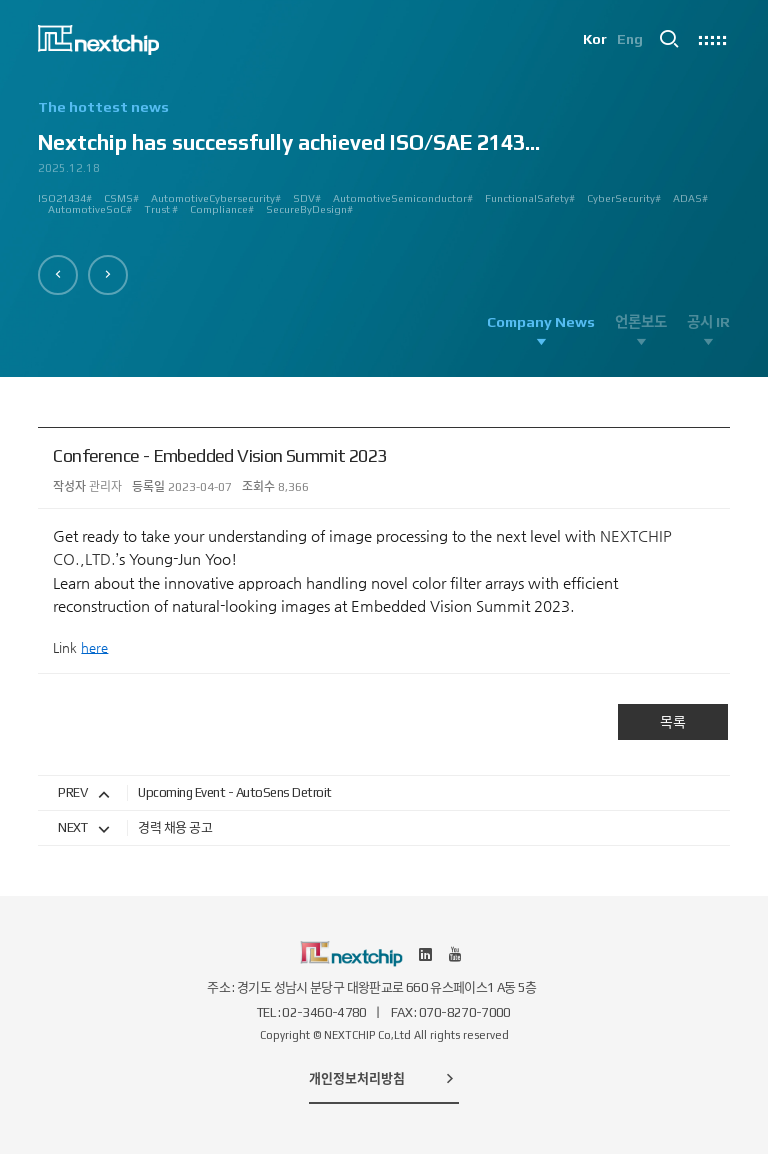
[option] (383, 165)
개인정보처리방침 (384, 1078)
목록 (673, 722)
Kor (594, 40)
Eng (629, 40)
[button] (58, 275)
